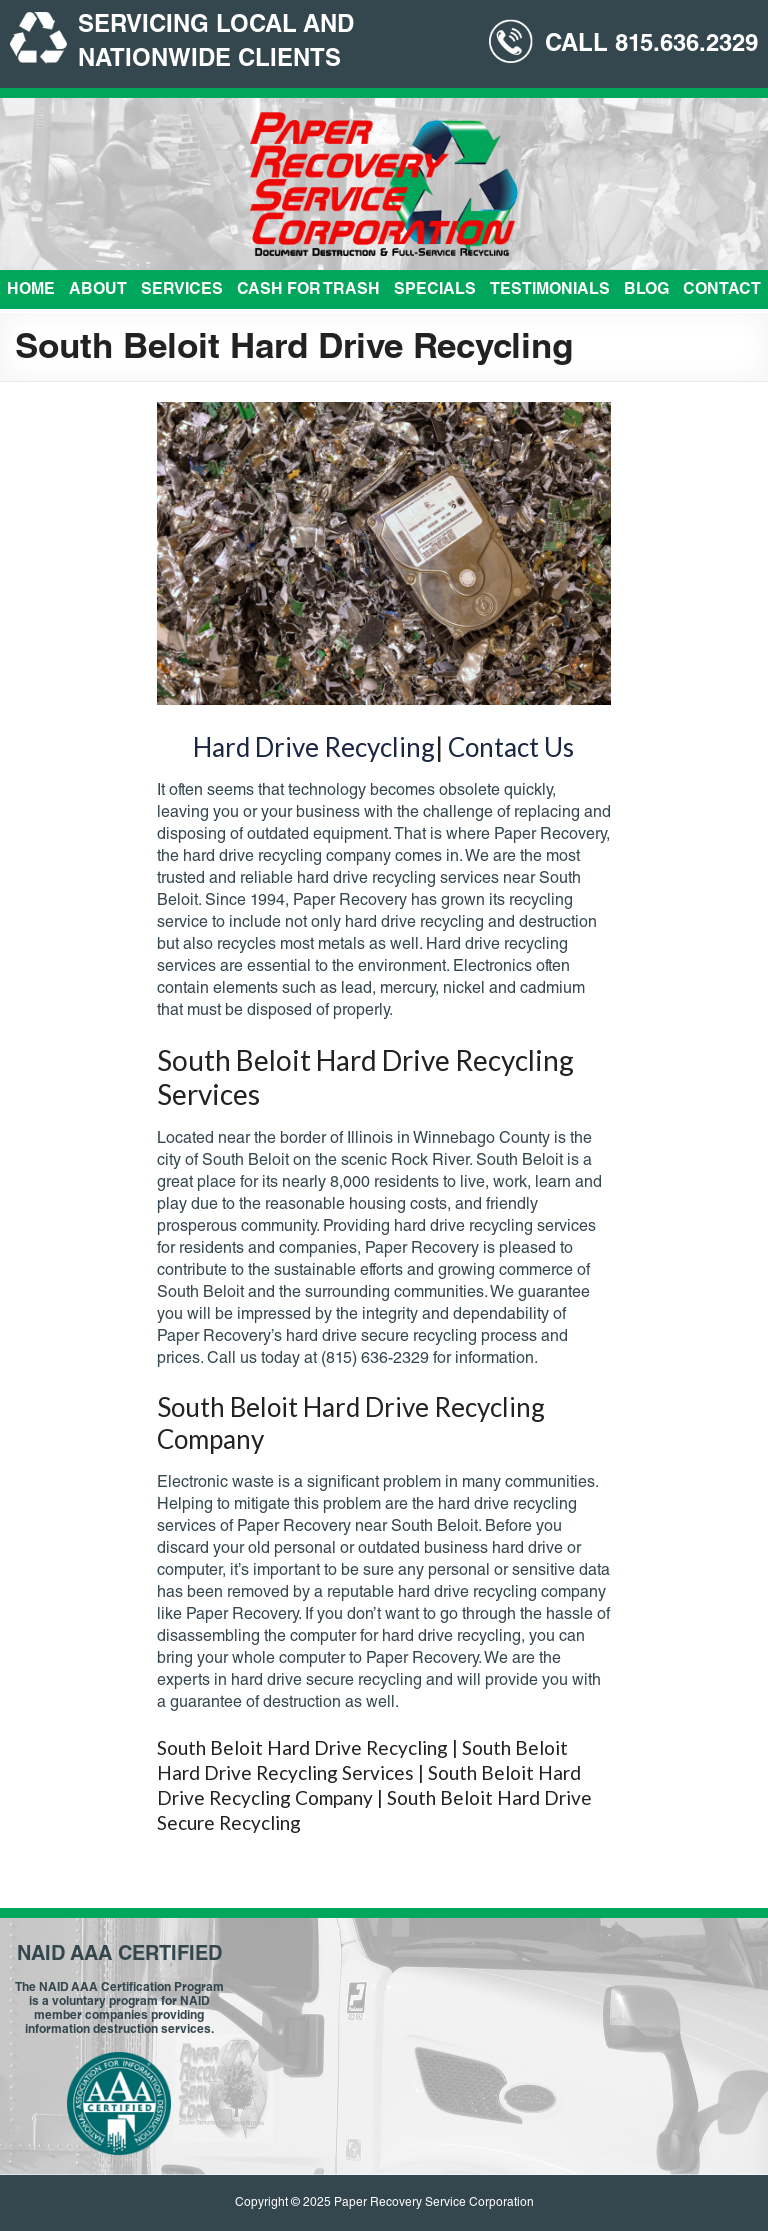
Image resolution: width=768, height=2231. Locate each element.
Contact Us (511, 747)
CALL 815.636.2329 (651, 46)
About (98, 291)
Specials (435, 291)
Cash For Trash (308, 291)
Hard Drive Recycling (314, 747)
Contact (722, 291)
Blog (646, 291)
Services (182, 291)
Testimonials (550, 291)
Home (31, 291)
